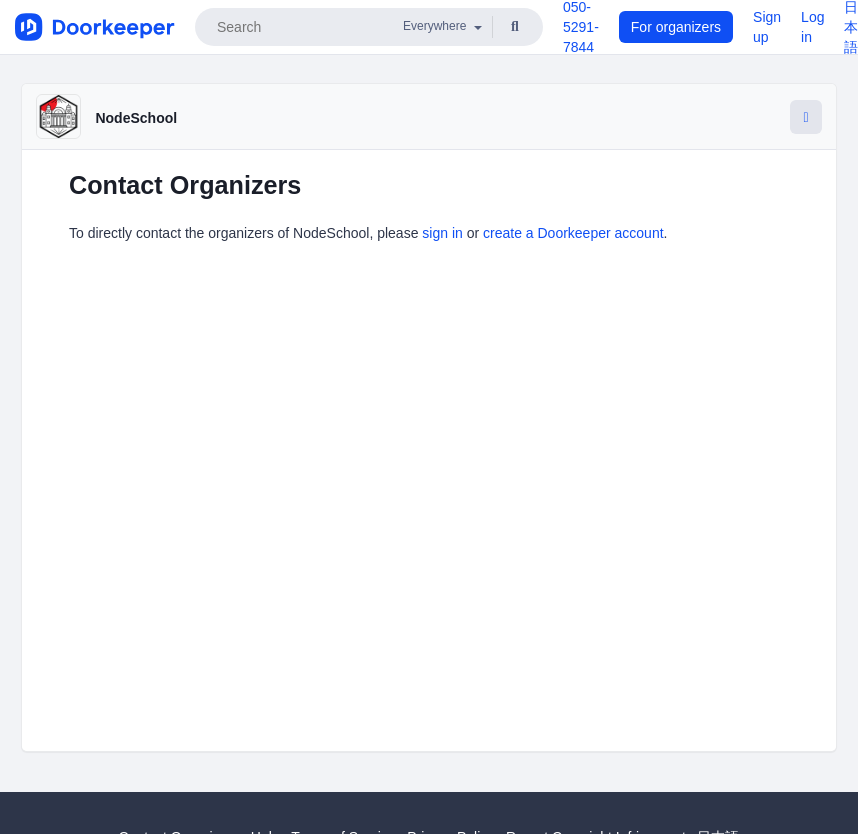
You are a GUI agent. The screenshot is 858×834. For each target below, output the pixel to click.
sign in (442, 233)
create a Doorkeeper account (573, 233)
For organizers (676, 27)
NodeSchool (136, 118)
